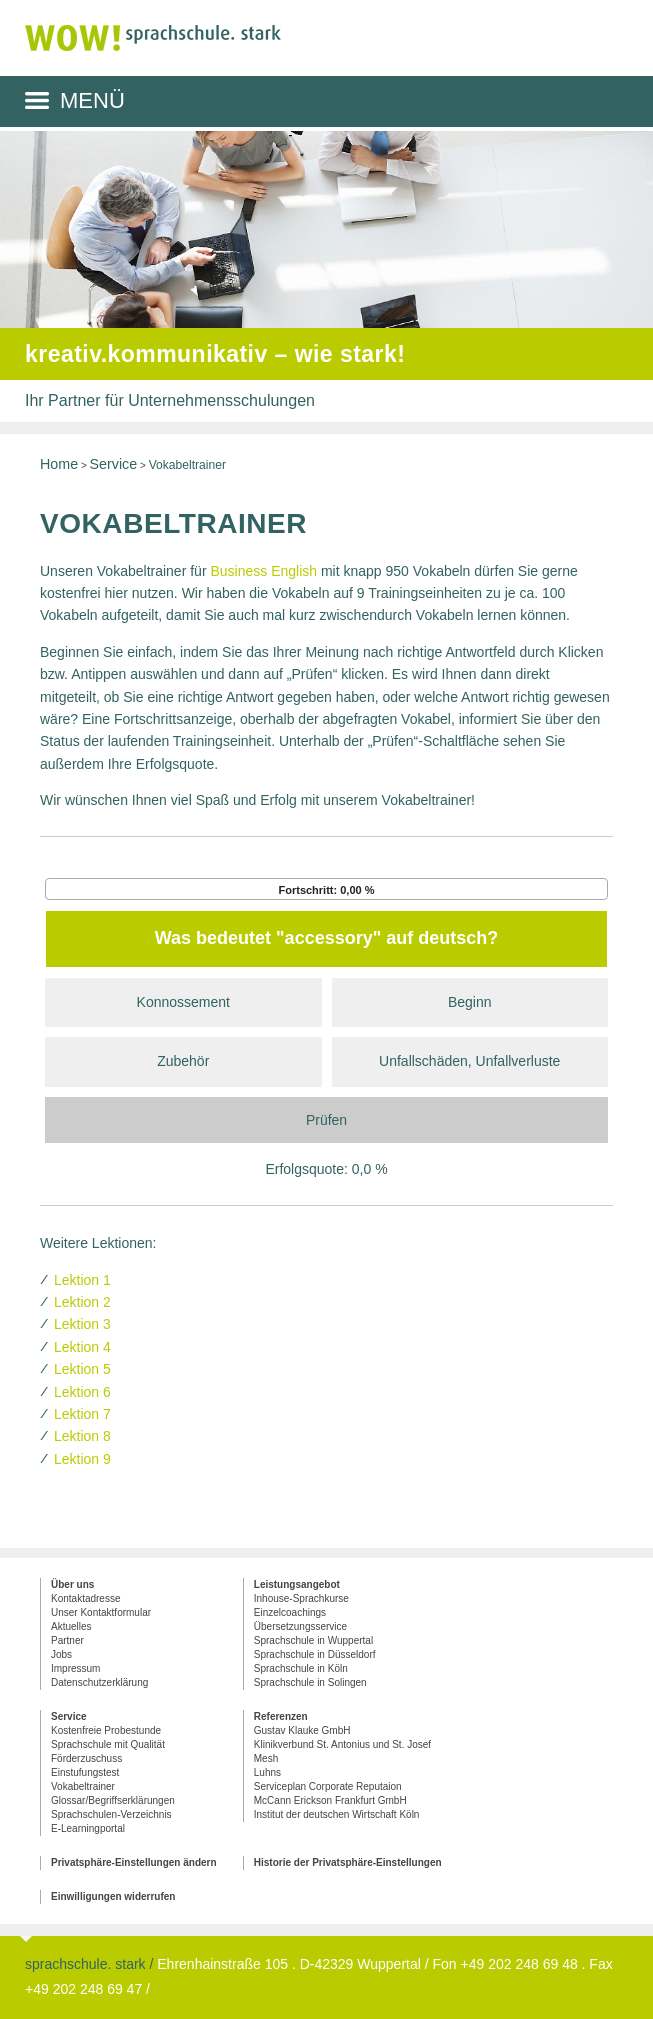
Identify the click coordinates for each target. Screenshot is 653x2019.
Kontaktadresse (86, 1598)
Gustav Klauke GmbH (302, 1730)
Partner (67, 1640)
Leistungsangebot (297, 1584)
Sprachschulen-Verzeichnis (111, 1814)
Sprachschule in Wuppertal (313, 1640)
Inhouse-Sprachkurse (301, 1598)
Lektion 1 (82, 1280)
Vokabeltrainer (83, 1786)
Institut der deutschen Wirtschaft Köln (337, 1814)
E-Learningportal (88, 1828)
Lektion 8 (82, 1436)
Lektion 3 (82, 1324)
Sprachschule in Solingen (310, 1682)
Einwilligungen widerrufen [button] (113, 1896)
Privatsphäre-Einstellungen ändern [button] (134, 1862)
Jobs (61, 1654)
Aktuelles (71, 1626)
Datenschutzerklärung (99, 1682)
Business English (263, 571)
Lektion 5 (82, 1369)
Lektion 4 (82, 1347)
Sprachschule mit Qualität (108, 1744)
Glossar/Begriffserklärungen (113, 1800)
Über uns (72, 1584)
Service (114, 464)
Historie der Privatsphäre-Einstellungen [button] (348, 1862)
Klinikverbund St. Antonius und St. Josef (342, 1744)
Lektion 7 (82, 1414)
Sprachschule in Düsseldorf (315, 1654)
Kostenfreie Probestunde (106, 1730)
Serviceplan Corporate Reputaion (328, 1786)
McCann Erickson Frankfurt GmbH (330, 1800)
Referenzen (281, 1716)
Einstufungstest (85, 1772)
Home (59, 464)
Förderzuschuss (86, 1758)
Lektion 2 (82, 1302)
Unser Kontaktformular (101, 1612)
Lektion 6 (82, 1392)
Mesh (266, 1758)
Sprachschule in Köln (301, 1668)
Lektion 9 (82, 1459)
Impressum (75, 1668)
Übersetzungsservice (300, 1626)
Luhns (267, 1772)
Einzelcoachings (290, 1612)
